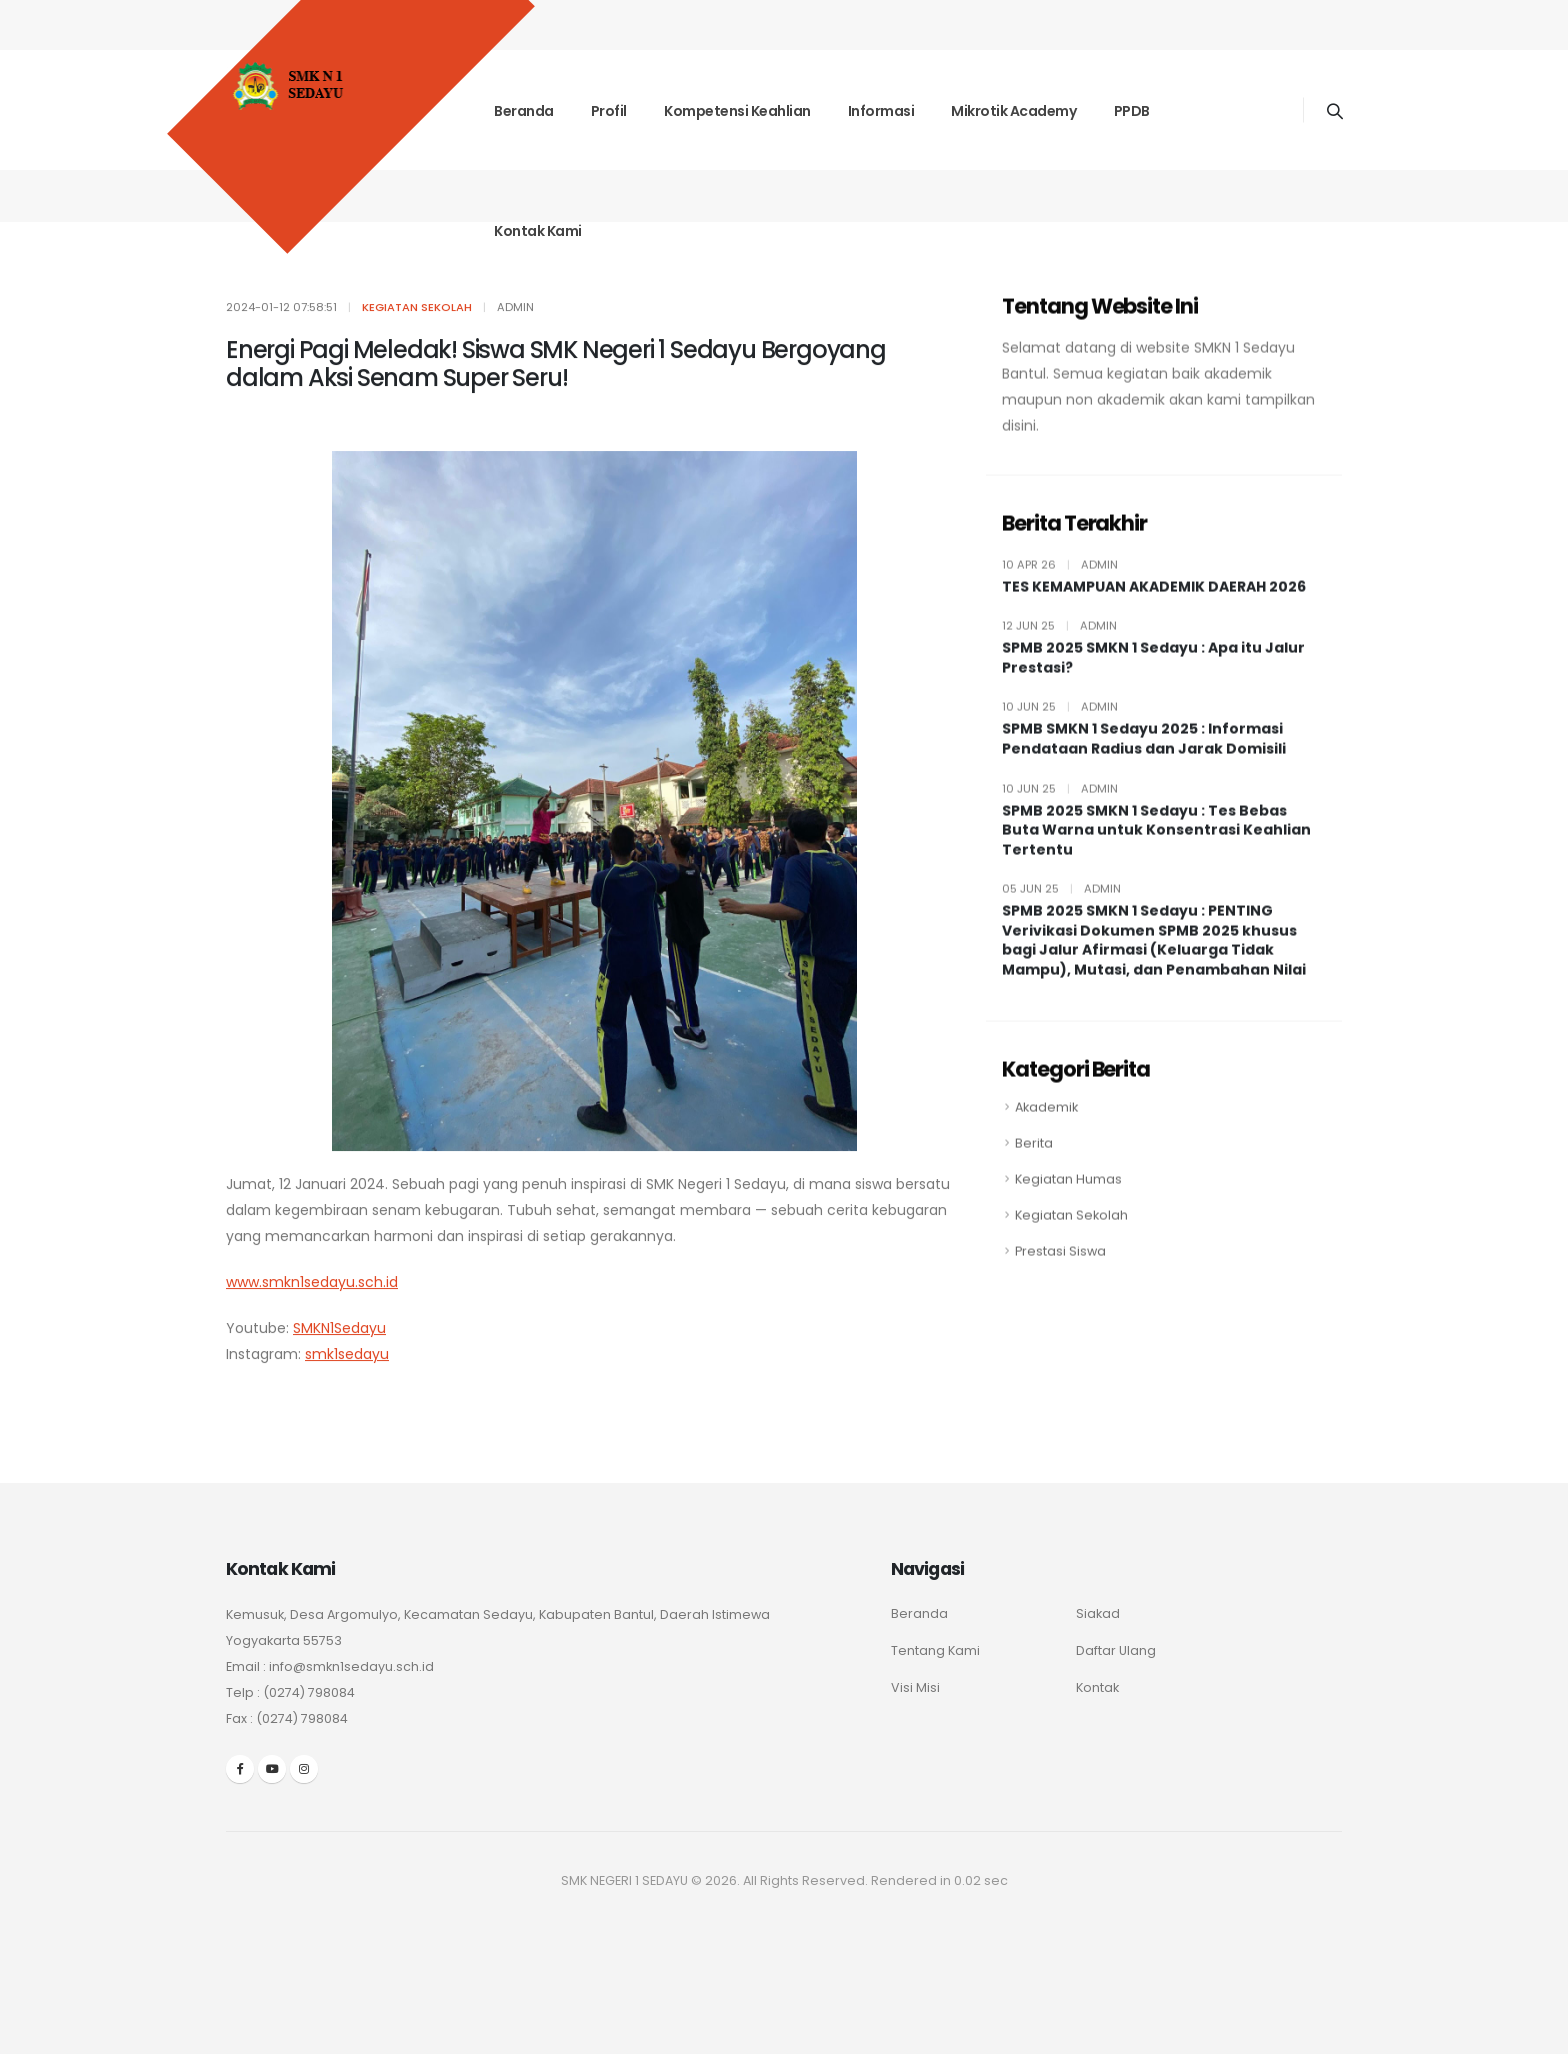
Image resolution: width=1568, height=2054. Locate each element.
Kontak (1097, 1687)
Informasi (881, 111)
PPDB (1132, 111)
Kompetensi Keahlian (737, 111)
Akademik (1046, 1124)
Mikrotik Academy (1013, 111)
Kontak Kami (538, 231)
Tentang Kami (935, 1650)
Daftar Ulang (1116, 1650)
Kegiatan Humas (1068, 1196)
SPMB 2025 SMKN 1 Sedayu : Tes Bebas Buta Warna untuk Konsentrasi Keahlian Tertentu (1156, 848)
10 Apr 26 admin (1060, 582)
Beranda (524, 111)
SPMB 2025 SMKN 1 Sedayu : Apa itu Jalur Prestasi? (1153, 676)
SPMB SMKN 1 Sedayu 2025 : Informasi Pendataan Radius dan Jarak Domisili (1144, 757)
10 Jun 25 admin (1060, 725)
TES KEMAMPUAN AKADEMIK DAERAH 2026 (1154, 604)
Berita (1034, 1160)
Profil (609, 111)
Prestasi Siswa (1060, 1268)
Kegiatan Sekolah (1071, 1232)
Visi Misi (915, 1687)
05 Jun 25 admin (1061, 907)
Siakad (1098, 1613)
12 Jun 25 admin (1059, 644)
